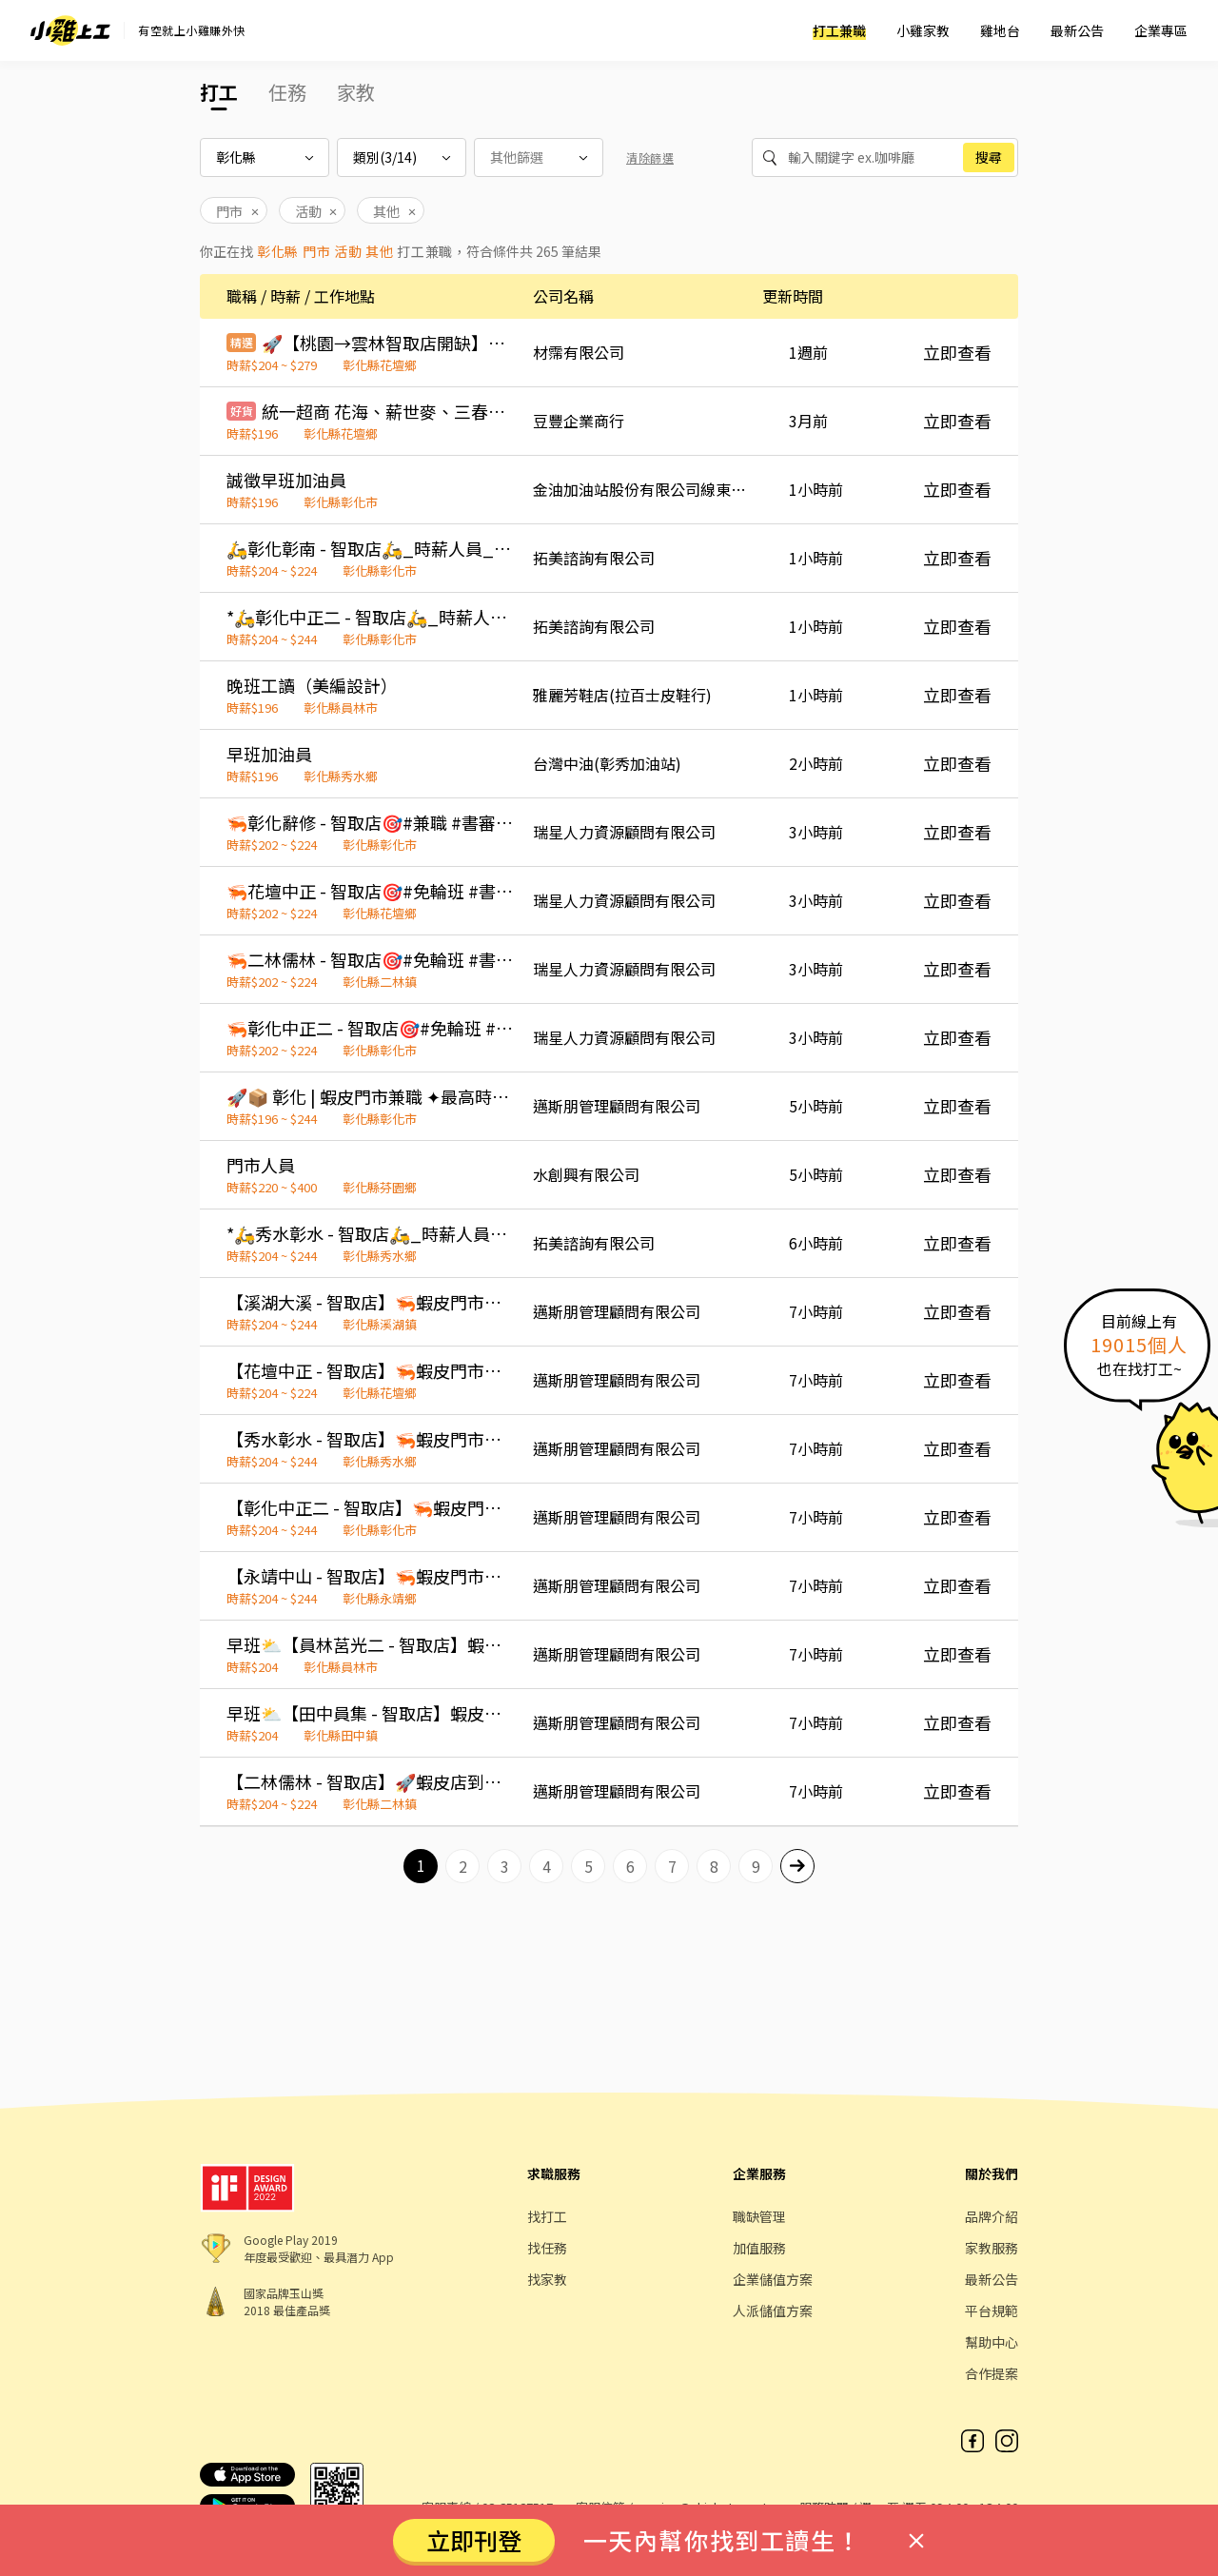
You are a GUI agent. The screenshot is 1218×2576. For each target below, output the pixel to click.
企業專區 (1161, 30)
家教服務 (991, 2247)
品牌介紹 (991, 2216)
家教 (356, 92)
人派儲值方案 (773, 2310)
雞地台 (1000, 30)
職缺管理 (759, 2216)
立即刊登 (473, 2540)
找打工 (547, 2216)
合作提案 (991, 2373)
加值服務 (759, 2247)
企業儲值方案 (773, 2279)
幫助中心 (991, 2341)
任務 (287, 92)
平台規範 (991, 2310)
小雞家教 (923, 30)
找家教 (547, 2279)
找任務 (547, 2247)
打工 (219, 92)
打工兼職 (839, 30)
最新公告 (1077, 30)
